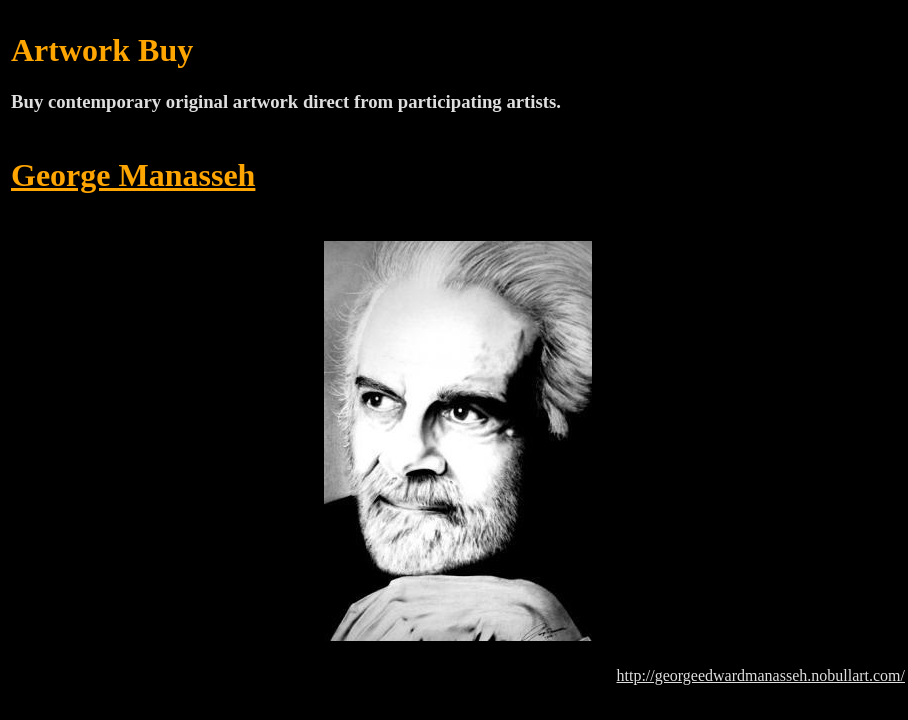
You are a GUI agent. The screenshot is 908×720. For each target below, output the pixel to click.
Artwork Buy (102, 50)
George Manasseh (133, 175)
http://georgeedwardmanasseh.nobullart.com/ (760, 675)
